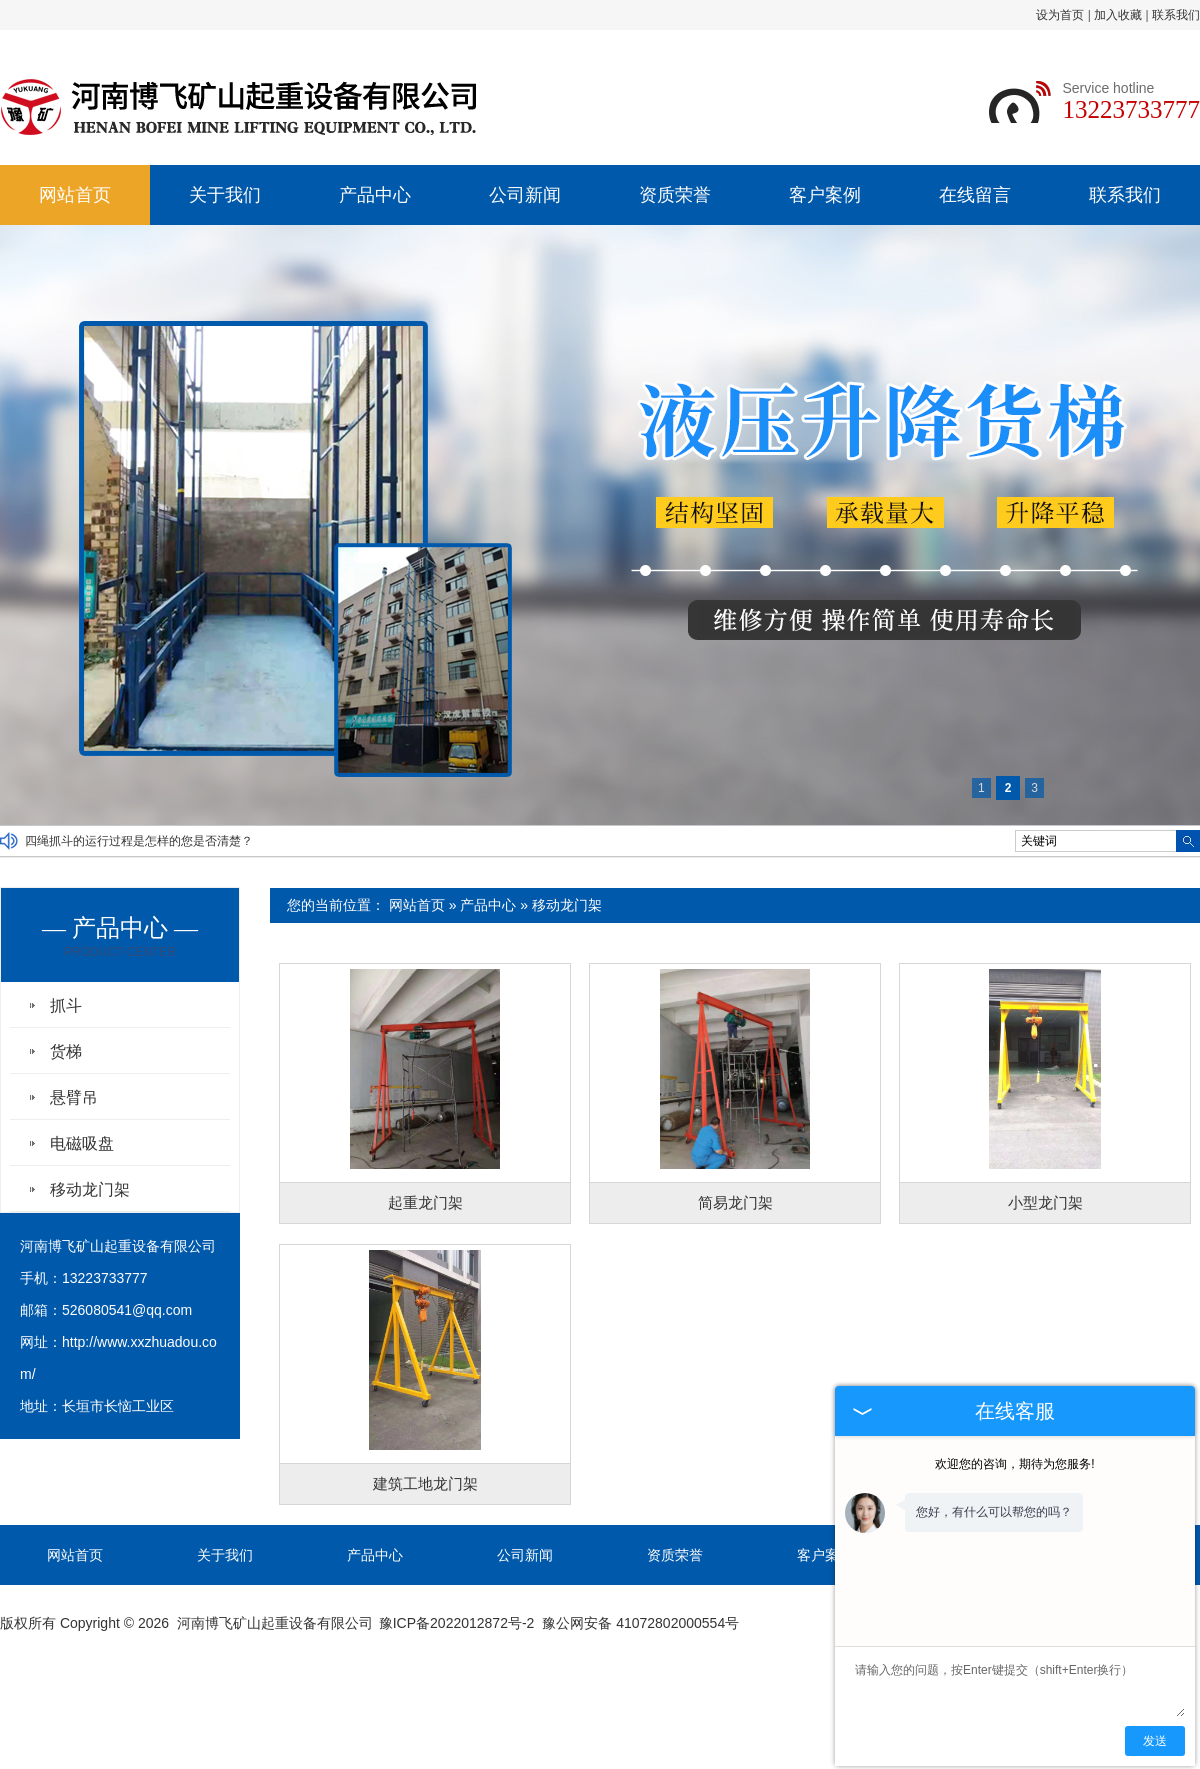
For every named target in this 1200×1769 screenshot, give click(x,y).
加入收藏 (1118, 15)
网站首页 (75, 195)
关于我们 (225, 195)
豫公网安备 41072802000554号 (640, 1623)
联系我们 (1176, 15)
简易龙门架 (735, 1202)
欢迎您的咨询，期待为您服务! (1014, 1464)
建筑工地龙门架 (425, 1483)
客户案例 (825, 195)
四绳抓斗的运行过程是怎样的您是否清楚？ (139, 841)
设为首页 (1060, 15)
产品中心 (375, 195)
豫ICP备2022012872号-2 (457, 1623)
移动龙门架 (567, 905)
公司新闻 (525, 195)
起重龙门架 (425, 1202)
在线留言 (975, 195)
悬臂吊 (74, 1097)
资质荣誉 (675, 195)
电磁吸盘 (82, 1143)
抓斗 (66, 1005)
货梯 (66, 1051)
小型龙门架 (1045, 1202)
